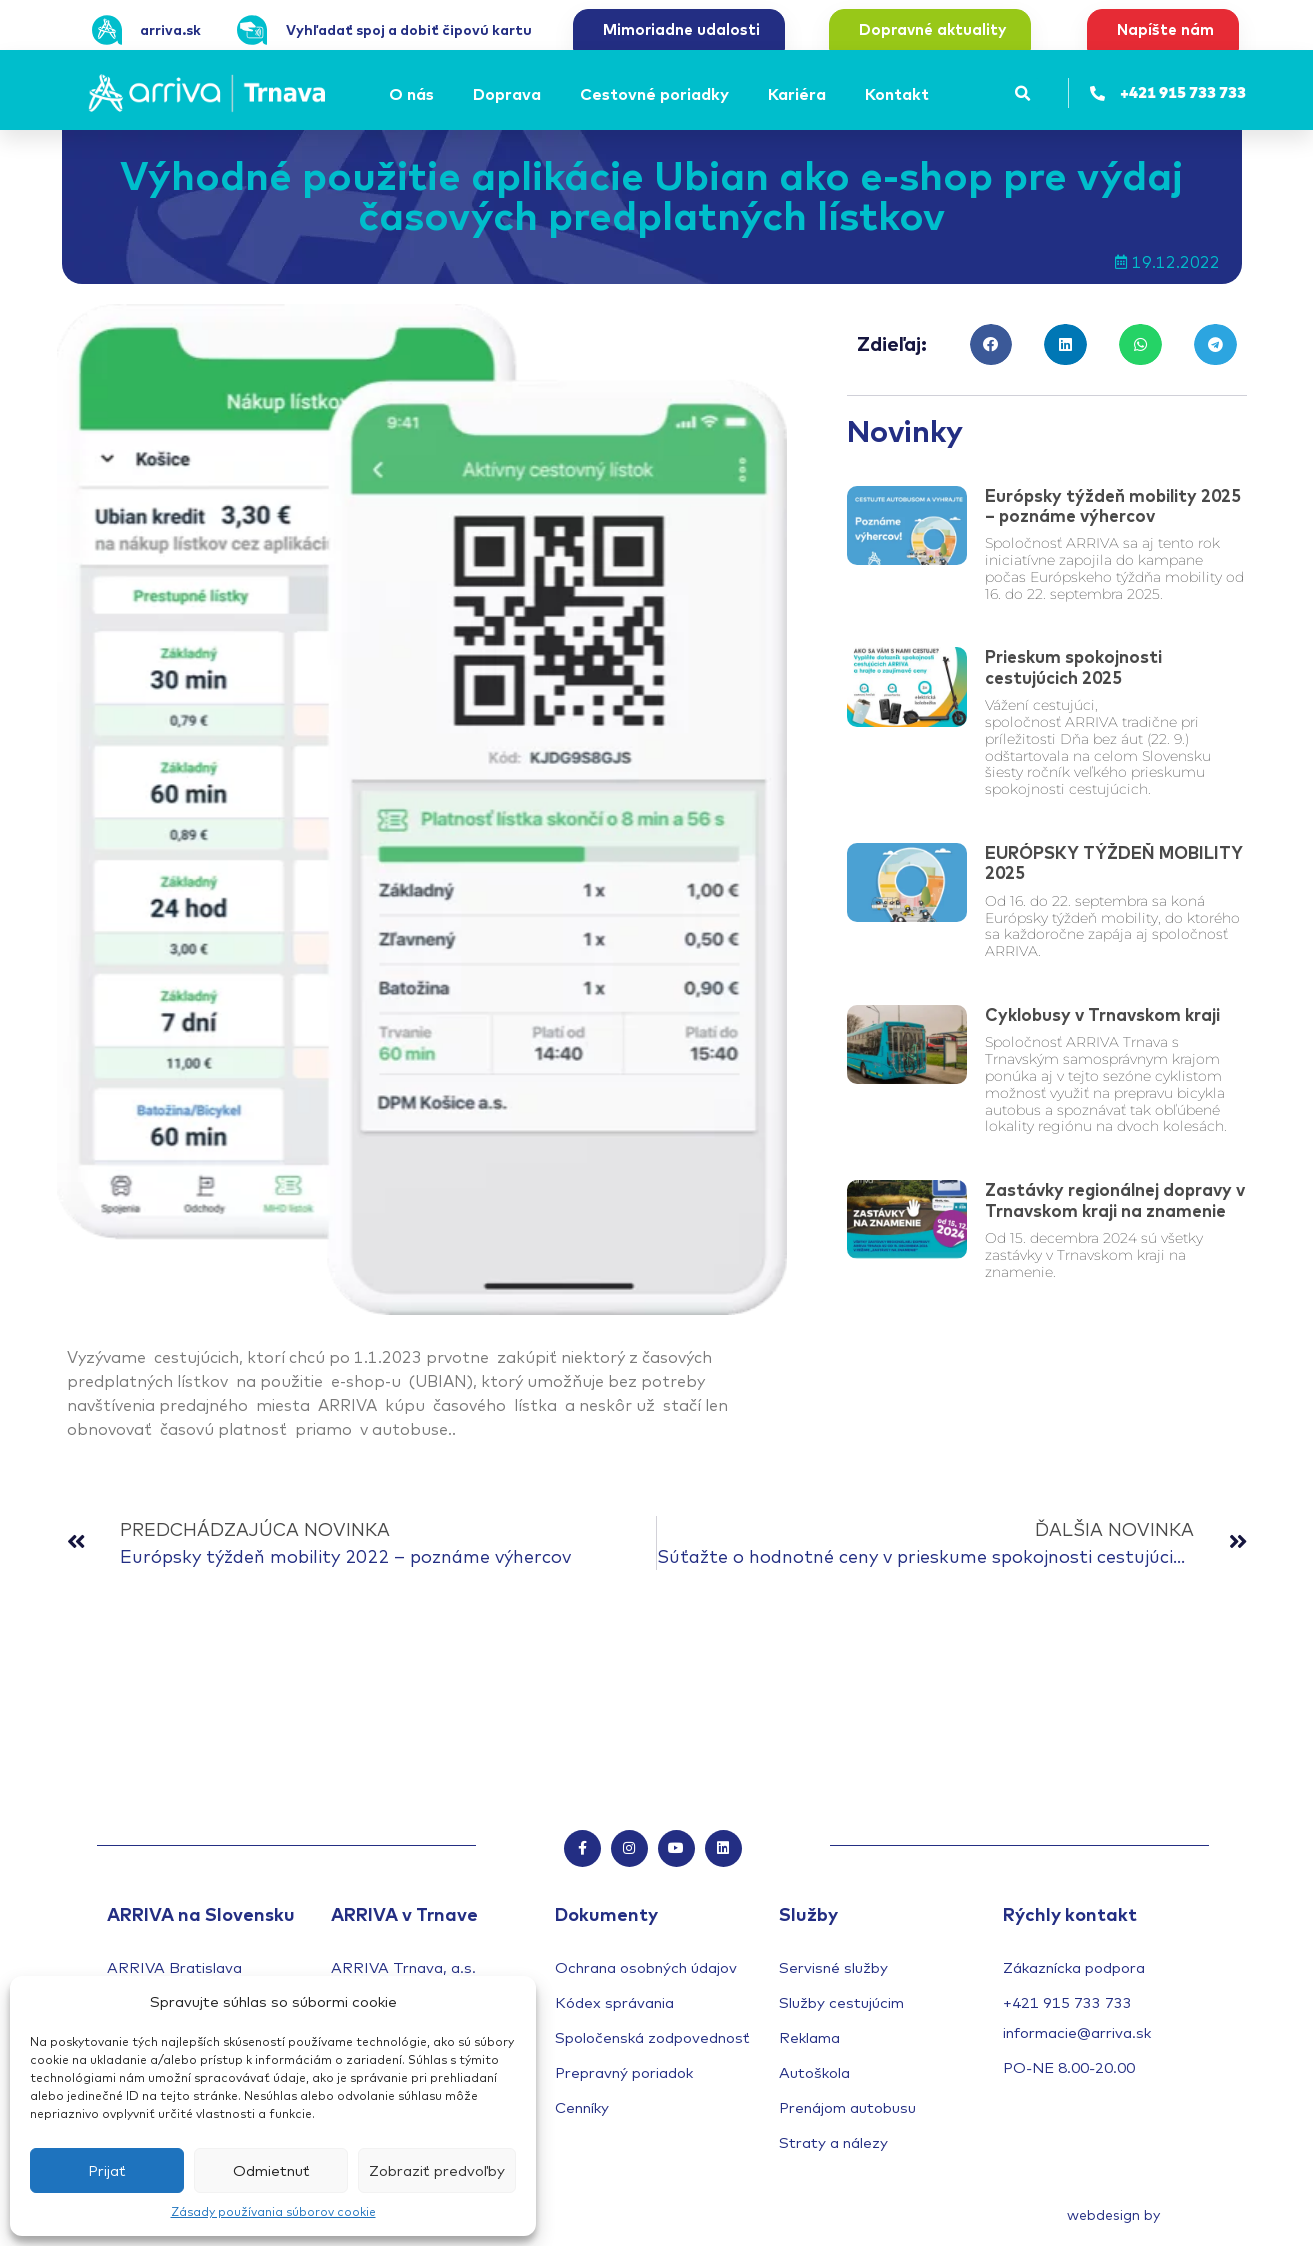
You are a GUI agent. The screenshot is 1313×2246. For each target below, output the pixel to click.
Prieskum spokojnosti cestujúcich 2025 (1073, 666)
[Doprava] (510, 94)
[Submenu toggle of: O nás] (440, 94)
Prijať (107, 2170)
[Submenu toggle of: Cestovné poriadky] (735, 94)
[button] (1023, 93)
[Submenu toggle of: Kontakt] (935, 94)
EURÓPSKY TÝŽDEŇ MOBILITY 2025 (1114, 862)
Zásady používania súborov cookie (273, 2211)
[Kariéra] (800, 94)
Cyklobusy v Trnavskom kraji (1102, 1014)
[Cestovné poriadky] (657, 94)
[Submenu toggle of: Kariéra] (832, 94)
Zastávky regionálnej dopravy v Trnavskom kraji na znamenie (1115, 1199)
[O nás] (414, 94)
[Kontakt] (900, 94)
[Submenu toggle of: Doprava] (547, 94)
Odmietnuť (271, 2170)
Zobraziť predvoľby (437, 2170)
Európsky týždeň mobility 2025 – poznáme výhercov (1113, 505)
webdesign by (1113, 2217)
